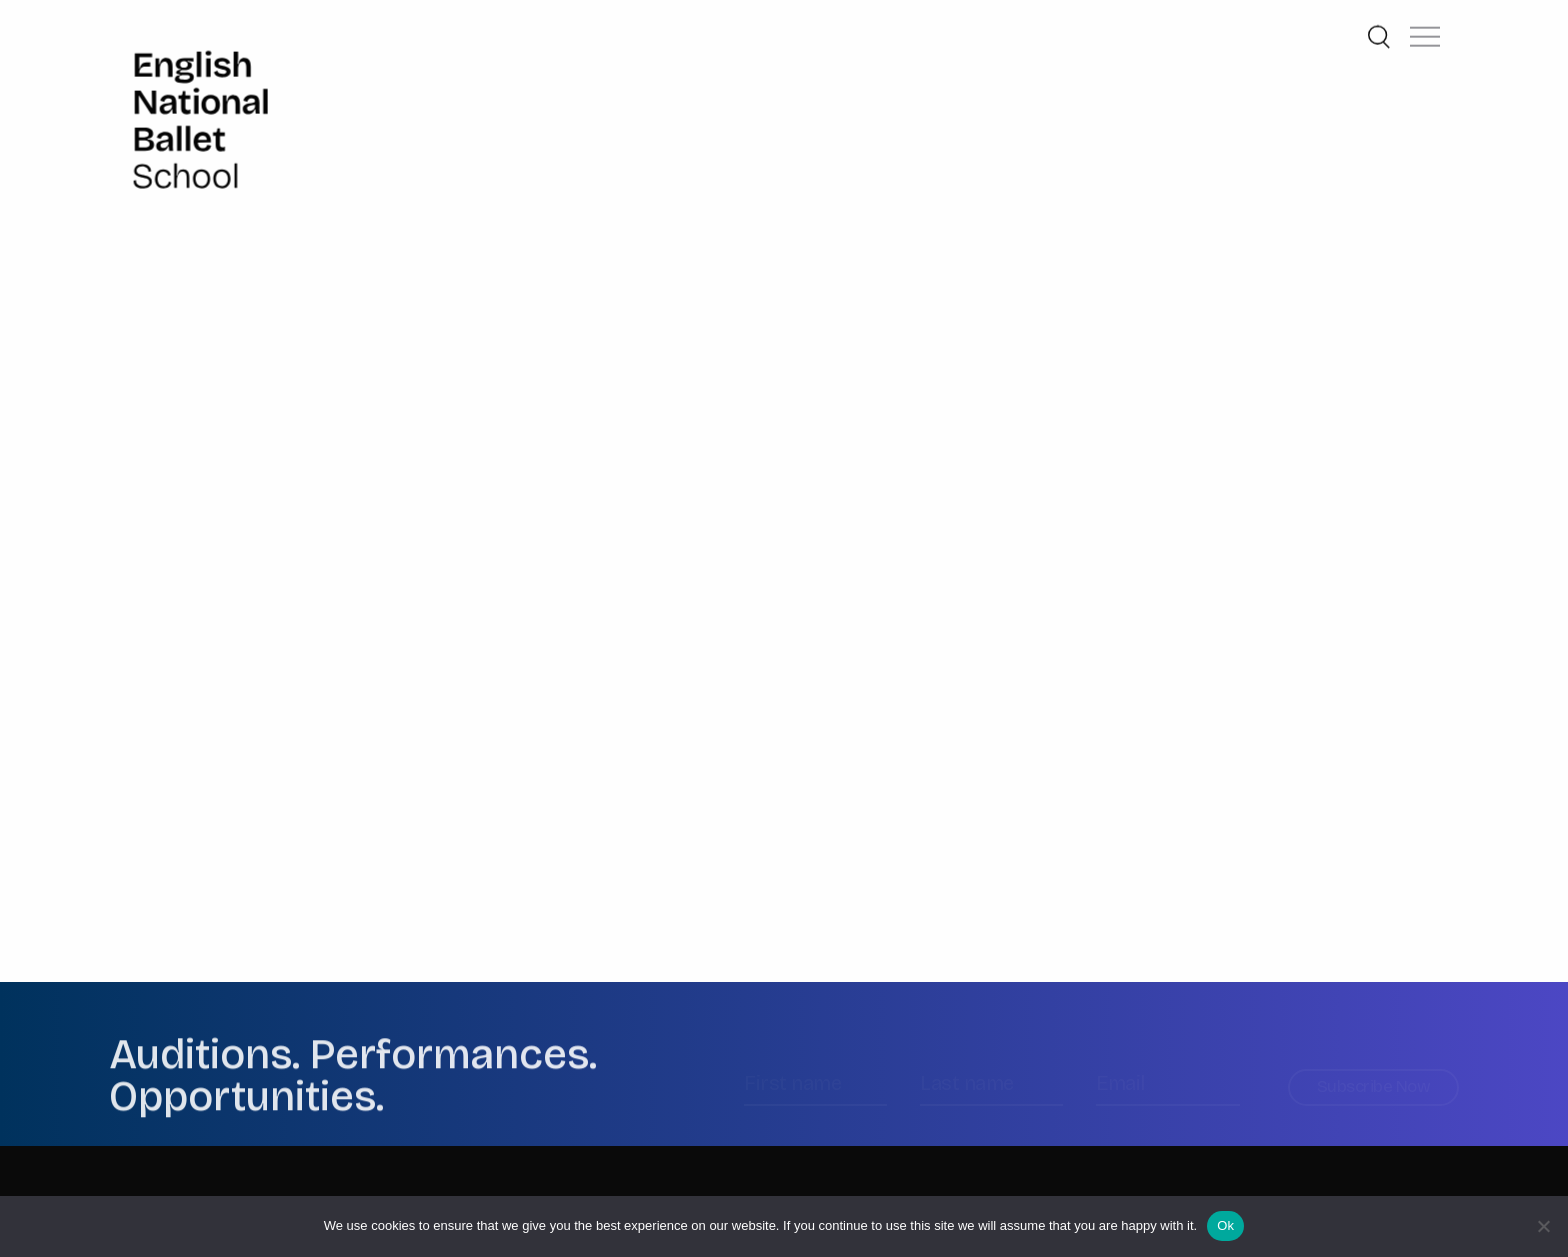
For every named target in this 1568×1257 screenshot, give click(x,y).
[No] (1543, 1226)
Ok (1225, 1225)
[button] (1425, 30)
